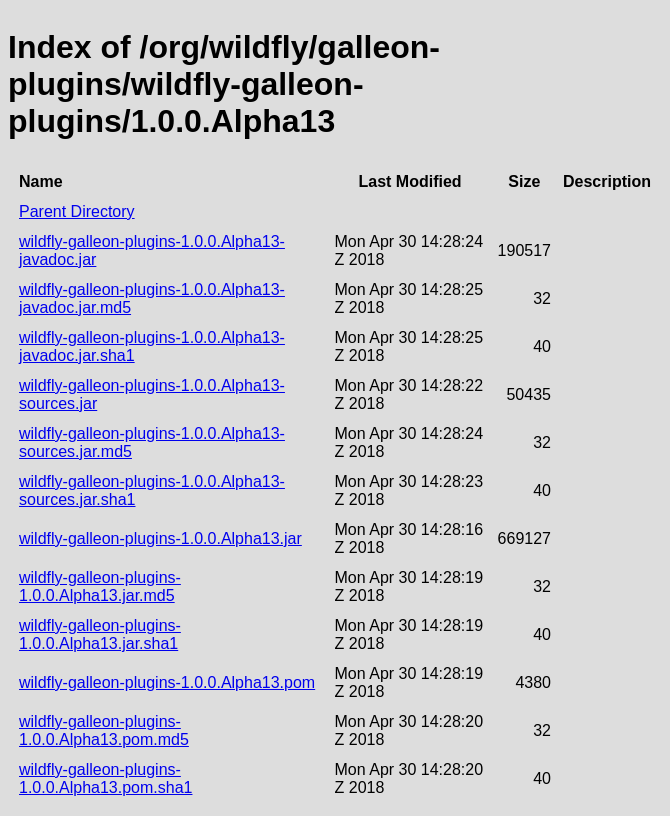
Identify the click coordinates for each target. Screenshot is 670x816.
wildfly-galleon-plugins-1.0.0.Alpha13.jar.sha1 (100, 634)
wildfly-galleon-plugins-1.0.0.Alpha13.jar (160, 538)
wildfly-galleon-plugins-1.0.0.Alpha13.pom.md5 (104, 730)
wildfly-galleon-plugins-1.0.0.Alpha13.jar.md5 (100, 586)
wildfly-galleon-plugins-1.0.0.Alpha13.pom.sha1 (105, 778)
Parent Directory (77, 211)
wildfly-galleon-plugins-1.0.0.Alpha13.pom (167, 682)
